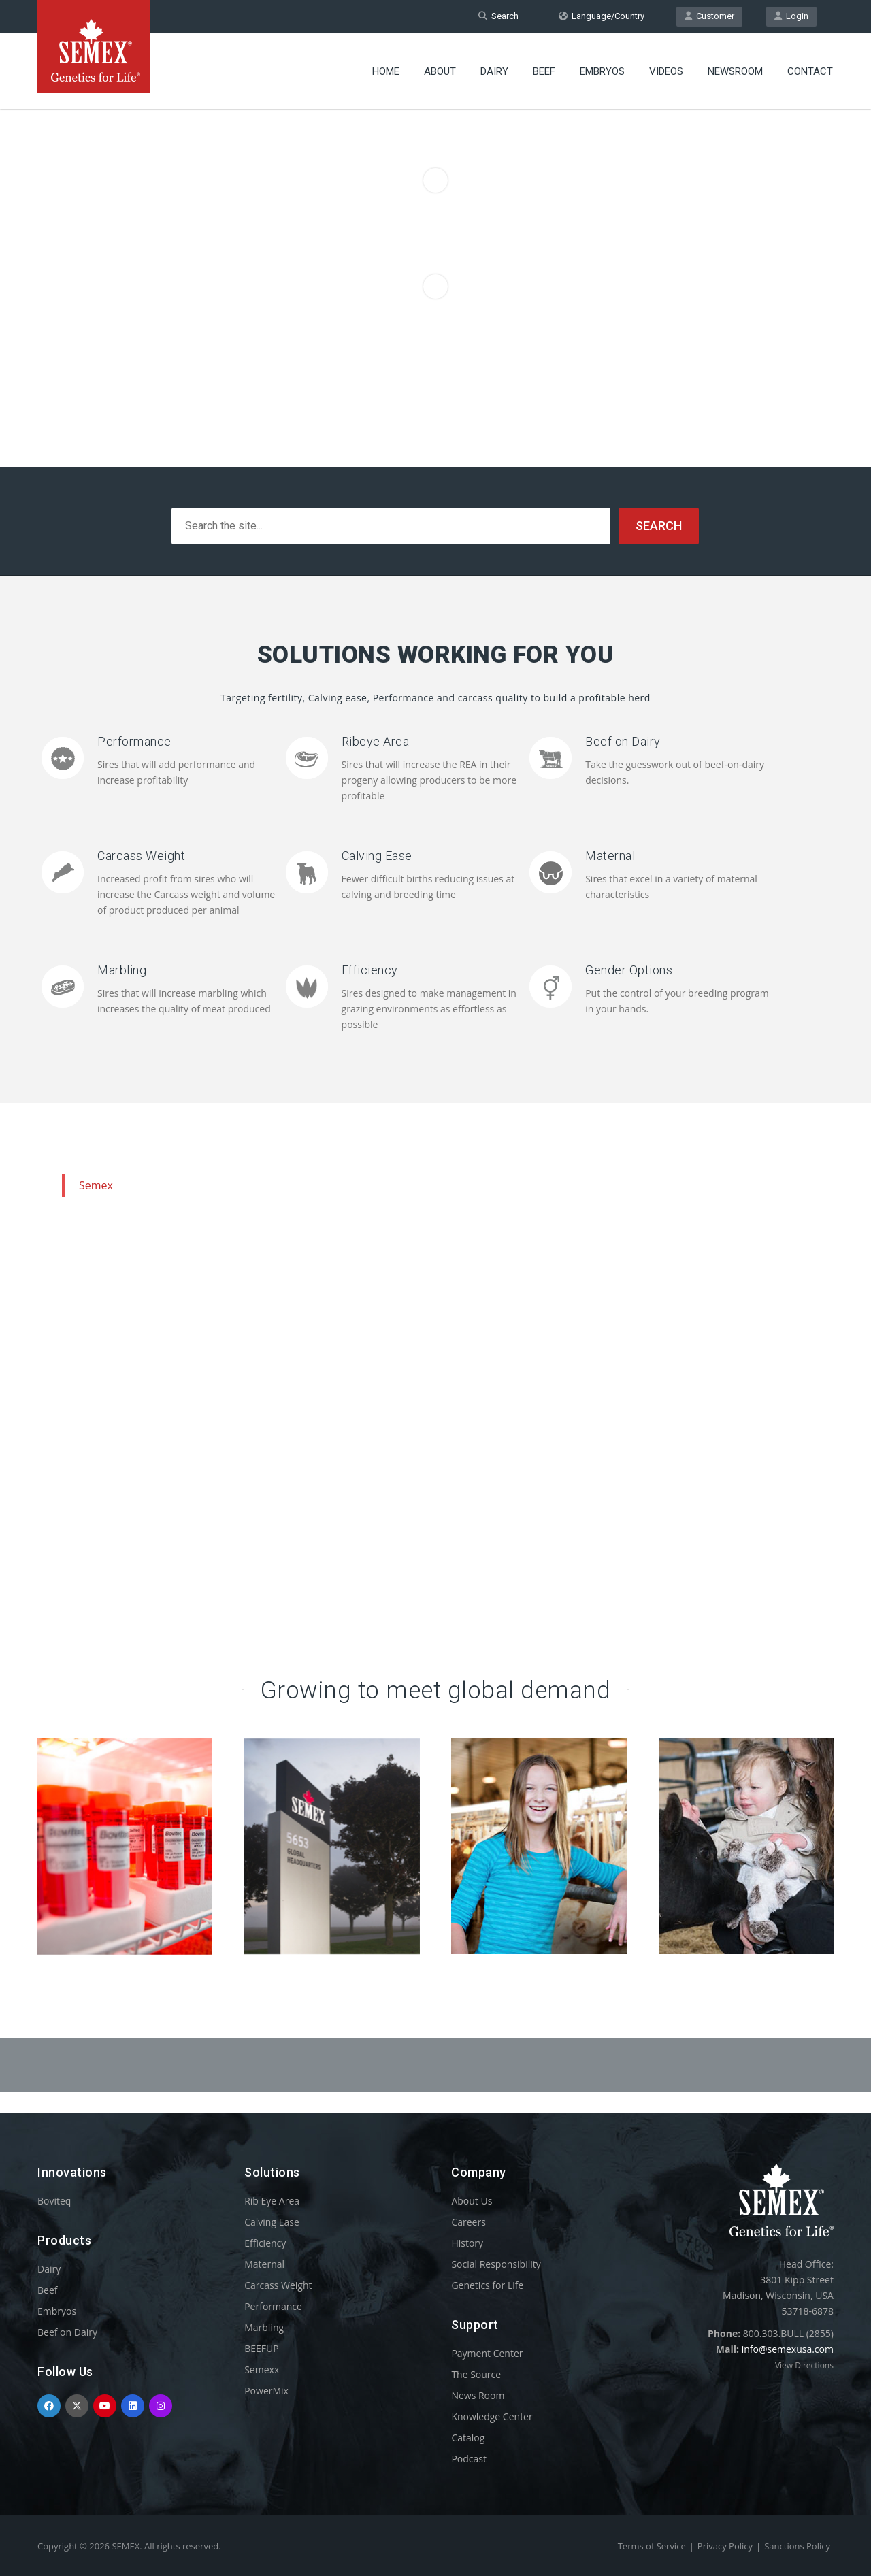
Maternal (610, 855)
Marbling (121, 970)
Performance (134, 741)
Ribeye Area (376, 741)
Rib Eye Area (271, 2200)
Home (385, 71)
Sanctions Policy (797, 2546)
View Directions (804, 2365)
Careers (468, 2221)
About (440, 71)
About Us (471, 2200)
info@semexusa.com (788, 2349)
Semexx (261, 2369)
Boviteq (54, 2200)
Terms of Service (652, 2546)
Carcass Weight (141, 855)
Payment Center (487, 2353)
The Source (476, 2374)
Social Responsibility (495, 2264)
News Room (477, 2395)
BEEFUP (261, 2348)
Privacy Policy (725, 2546)
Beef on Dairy (623, 741)
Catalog (467, 2437)
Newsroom (735, 71)
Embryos (602, 71)
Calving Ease (377, 855)
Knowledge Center (491, 2416)
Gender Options (628, 970)
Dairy (494, 71)
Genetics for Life (487, 2285)
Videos (666, 71)
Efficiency (370, 970)
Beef (544, 71)
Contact (810, 71)
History (467, 2242)
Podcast (469, 2458)
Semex (96, 1185)
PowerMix (266, 2390)
